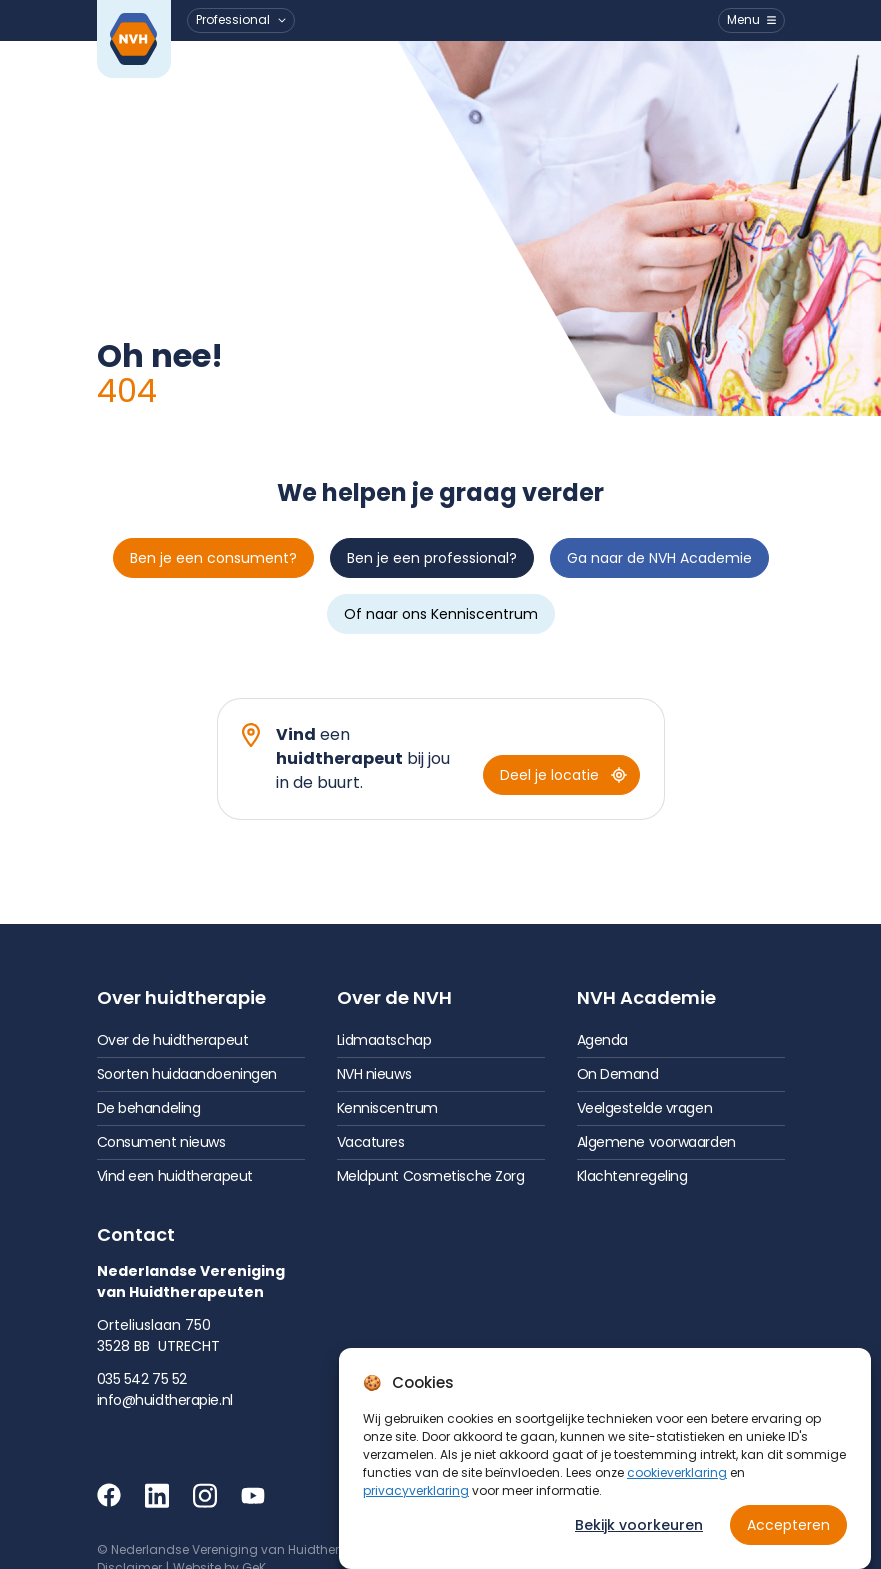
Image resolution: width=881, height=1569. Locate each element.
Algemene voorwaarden (656, 1142)
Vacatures (371, 1142)
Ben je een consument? (213, 558)
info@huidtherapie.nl (165, 1400)
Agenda (602, 1040)
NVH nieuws (374, 1074)
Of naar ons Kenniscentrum (441, 614)
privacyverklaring (416, 1490)
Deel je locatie (563, 775)
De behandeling (149, 1108)
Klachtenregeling (632, 1176)
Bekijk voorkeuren (639, 1525)
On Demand (618, 1074)
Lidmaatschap (384, 1040)
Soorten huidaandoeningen (187, 1074)
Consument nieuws (161, 1142)
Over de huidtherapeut (173, 1040)
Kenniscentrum (387, 1108)
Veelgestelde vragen (645, 1108)
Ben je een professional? (432, 558)
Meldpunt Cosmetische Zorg (431, 1176)
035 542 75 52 (142, 1379)
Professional (233, 19)
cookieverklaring (677, 1472)
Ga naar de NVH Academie (659, 558)
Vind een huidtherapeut (175, 1176)
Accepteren (788, 1525)
